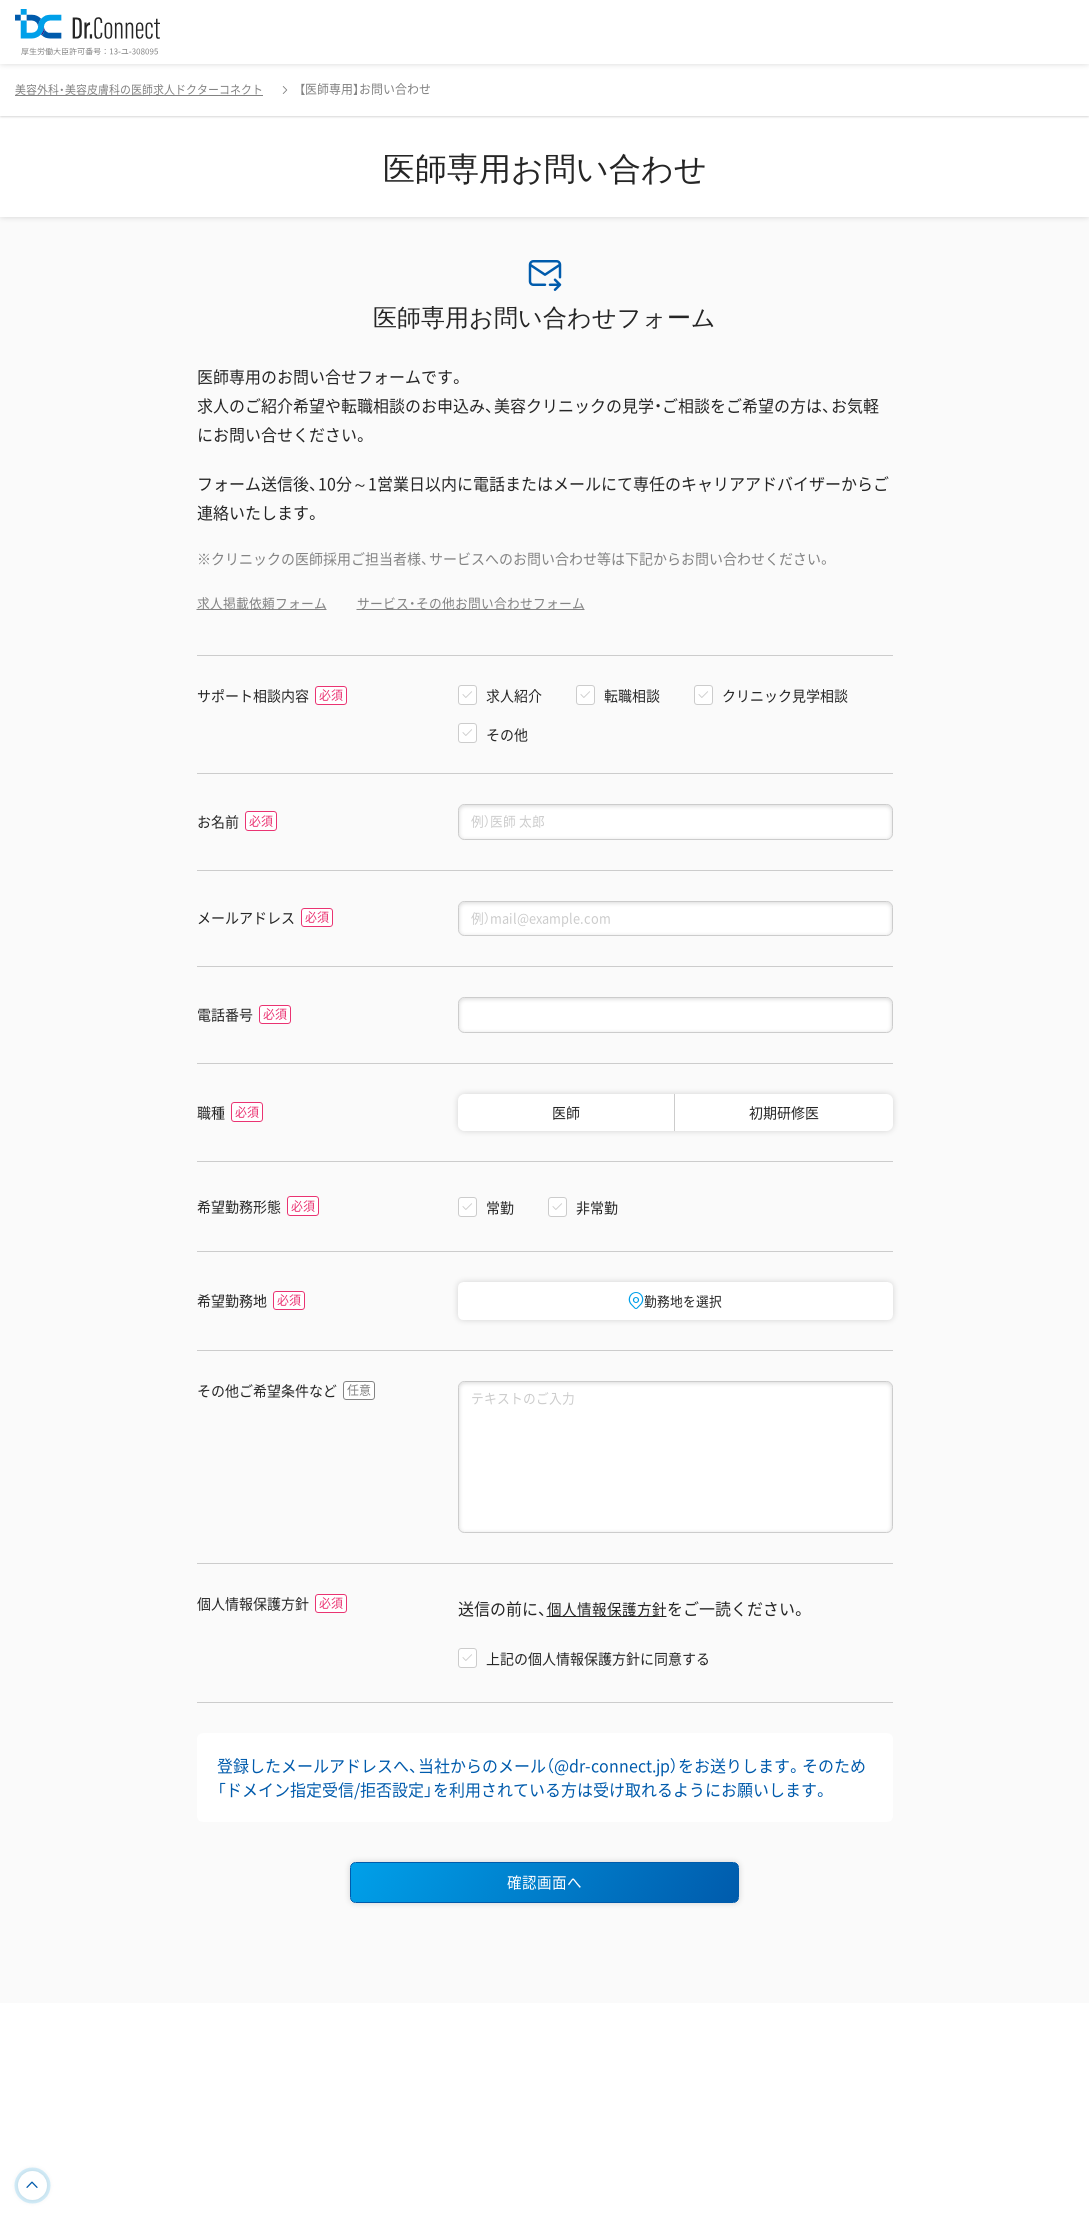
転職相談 (632, 695)
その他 (507, 734)
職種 (211, 1121)
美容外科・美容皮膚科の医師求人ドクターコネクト (150, 89)
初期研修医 (784, 1122)
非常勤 (597, 1217)
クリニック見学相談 (785, 695)
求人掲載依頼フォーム (267, 602)
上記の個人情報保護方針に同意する (598, 1683)
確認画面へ (545, 1909)
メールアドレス (246, 922)
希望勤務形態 (239, 1215)
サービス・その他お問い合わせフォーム (489, 602)
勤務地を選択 (675, 1310)
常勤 (500, 1217)
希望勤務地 (232, 1310)
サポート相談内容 (253, 695)
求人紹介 (514, 695)
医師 (566, 1122)
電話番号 (225, 1022)
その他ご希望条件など (267, 1401)
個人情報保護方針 (253, 1628)
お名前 (218, 822)
